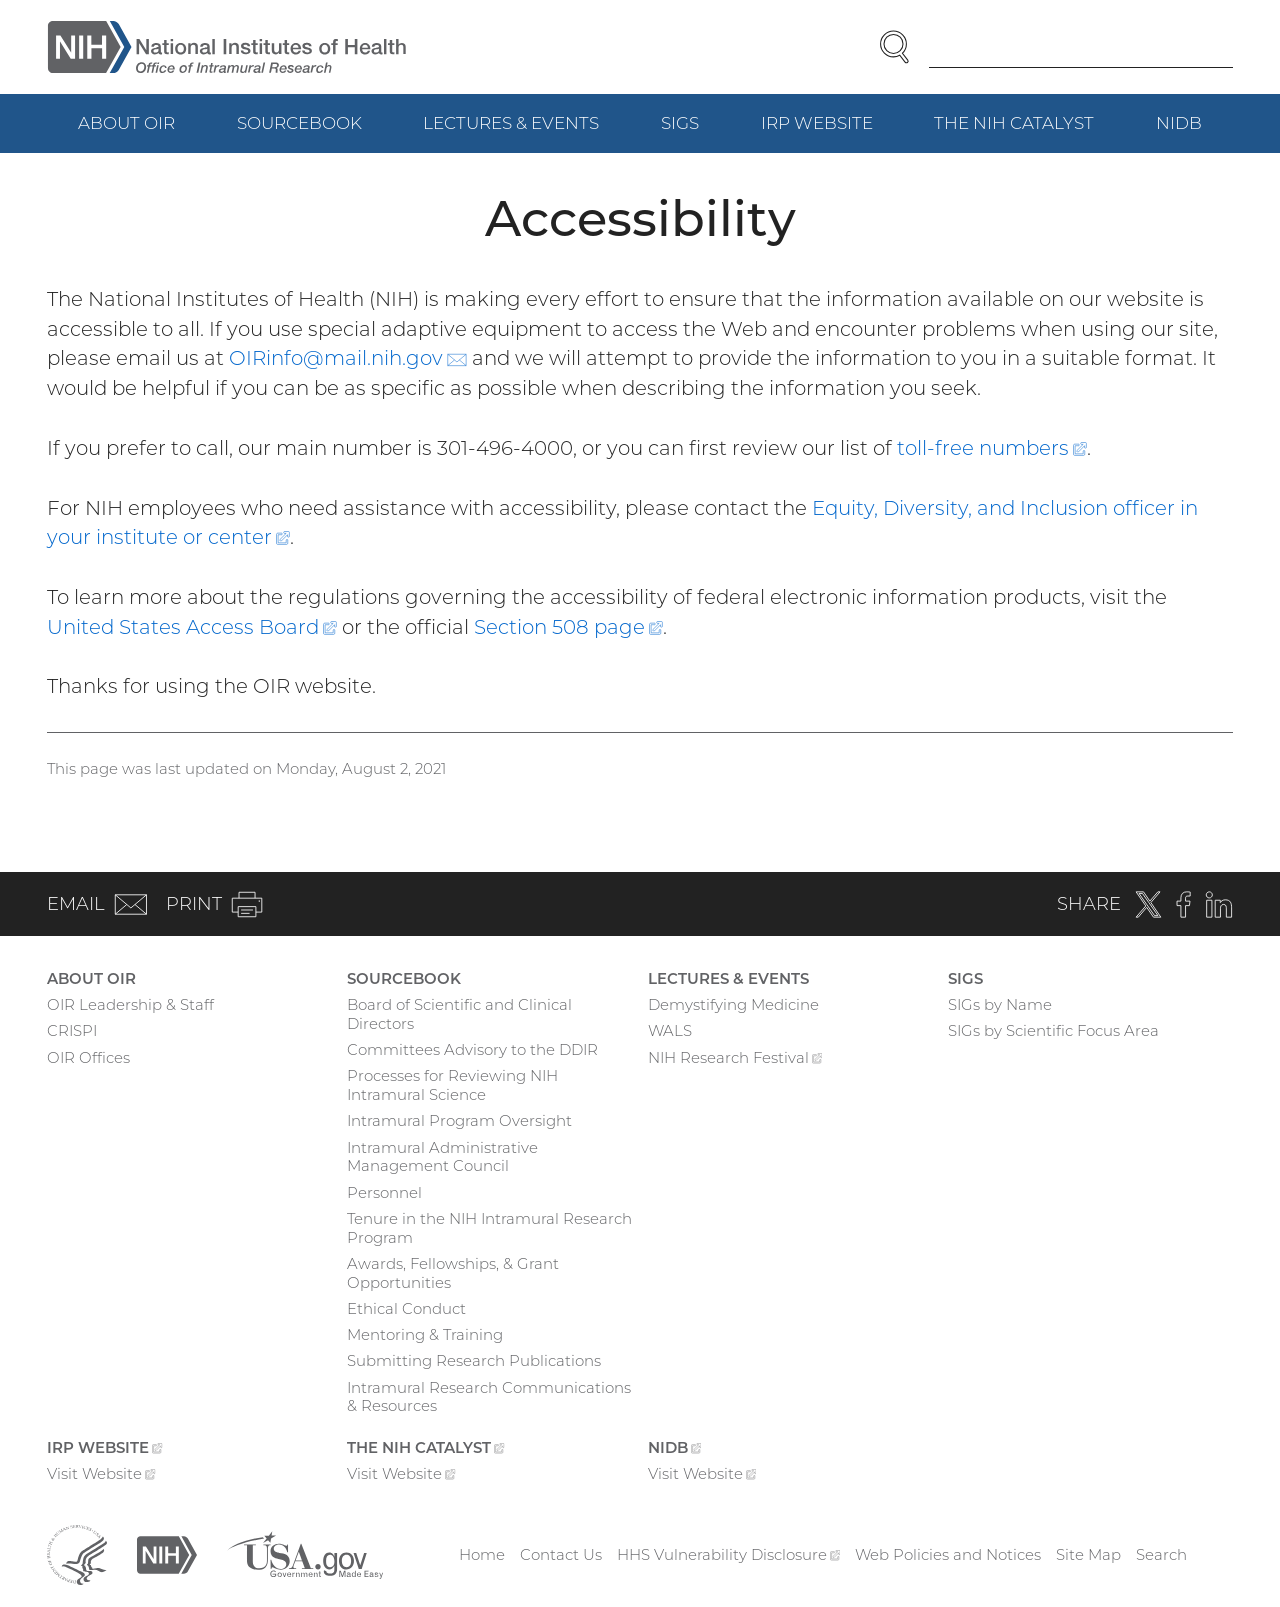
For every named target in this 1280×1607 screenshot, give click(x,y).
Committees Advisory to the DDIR (472, 1049)
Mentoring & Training (425, 1334)
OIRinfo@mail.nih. (348, 358)
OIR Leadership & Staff (130, 1004)
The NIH (1029, 132)
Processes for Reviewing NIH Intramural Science (452, 1085)
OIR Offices (88, 1057)
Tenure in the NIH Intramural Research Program (489, 1228)
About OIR (126, 123)
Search (1161, 1554)
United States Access (192, 627)
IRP (832, 132)
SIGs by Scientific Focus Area (1053, 1030)
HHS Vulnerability (729, 1554)
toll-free (992, 448)
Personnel (384, 1192)
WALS (670, 1030)
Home (482, 1554)
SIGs (680, 123)
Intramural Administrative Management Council (442, 1157)
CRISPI (72, 1030)
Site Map (1088, 1554)
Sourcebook (299, 123)
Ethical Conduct (406, 1308)
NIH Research (735, 1060)
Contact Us (561, 1554)
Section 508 (568, 627)
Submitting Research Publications (474, 1360)
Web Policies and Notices (948, 1554)
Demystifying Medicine (733, 1004)
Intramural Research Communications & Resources (489, 1397)
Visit (101, 1476)
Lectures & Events (511, 123)
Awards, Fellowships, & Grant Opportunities (453, 1273)
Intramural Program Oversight (459, 1120)
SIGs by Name (1000, 1004)
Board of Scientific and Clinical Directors (459, 1014)
